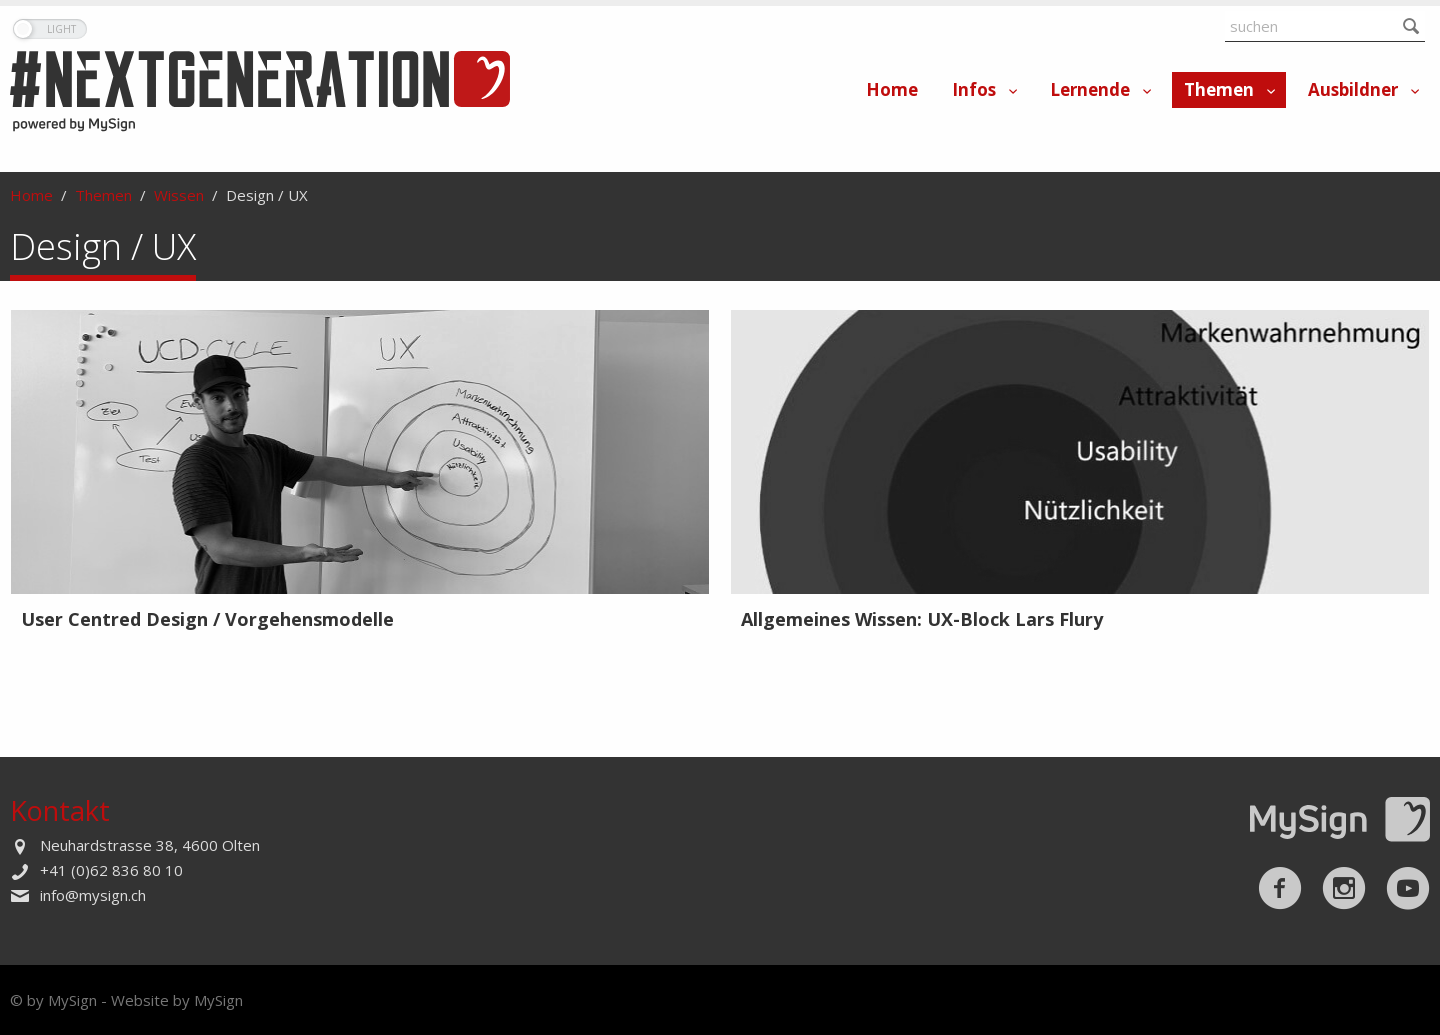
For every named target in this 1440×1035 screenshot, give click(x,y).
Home (892, 89)
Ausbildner (1353, 89)
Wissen (179, 195)
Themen (1219, 89)
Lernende (1090, 89)
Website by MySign (177, 1000)
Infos (974, 89)
